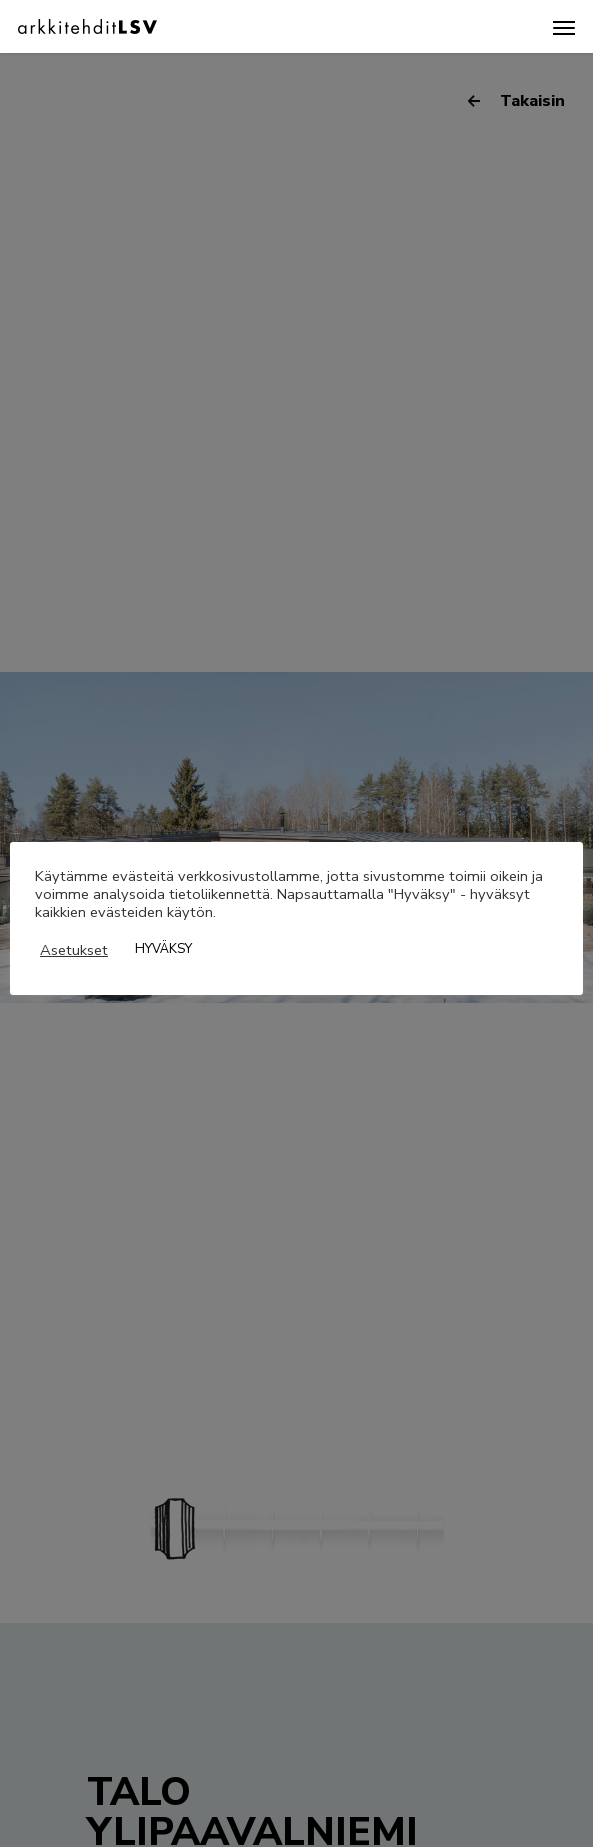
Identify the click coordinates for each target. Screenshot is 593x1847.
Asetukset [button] (74, 950)
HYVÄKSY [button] (163, 949)
